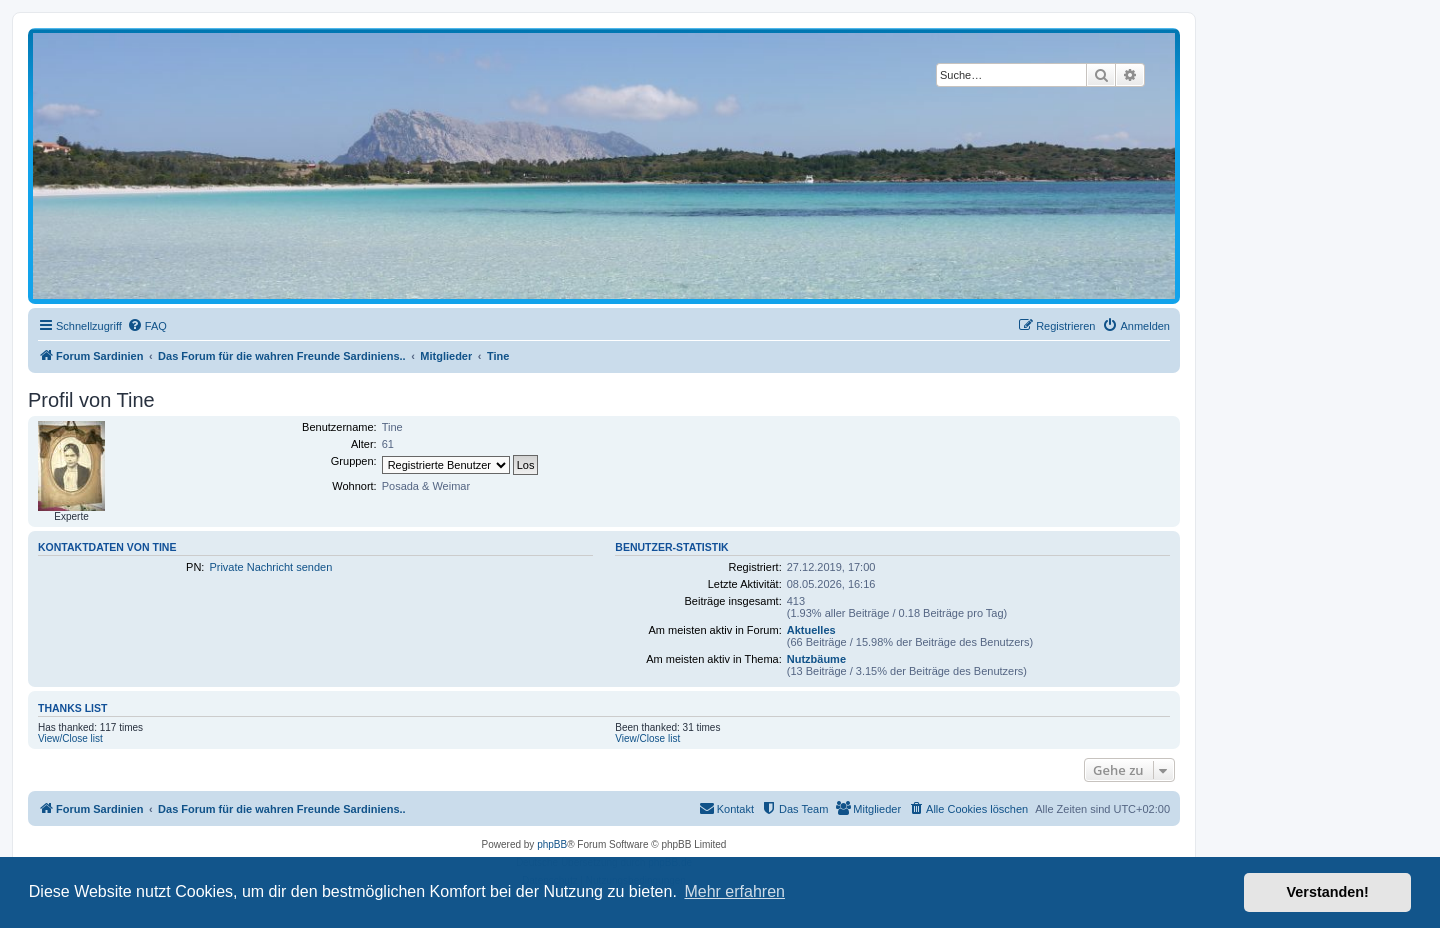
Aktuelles (811, 630)
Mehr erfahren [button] (734, 891)
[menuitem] (147, 326)
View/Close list (70, 738)
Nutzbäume (816, 659)
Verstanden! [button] (1328, 892)
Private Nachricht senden (270, 567)
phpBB (552, 844)
